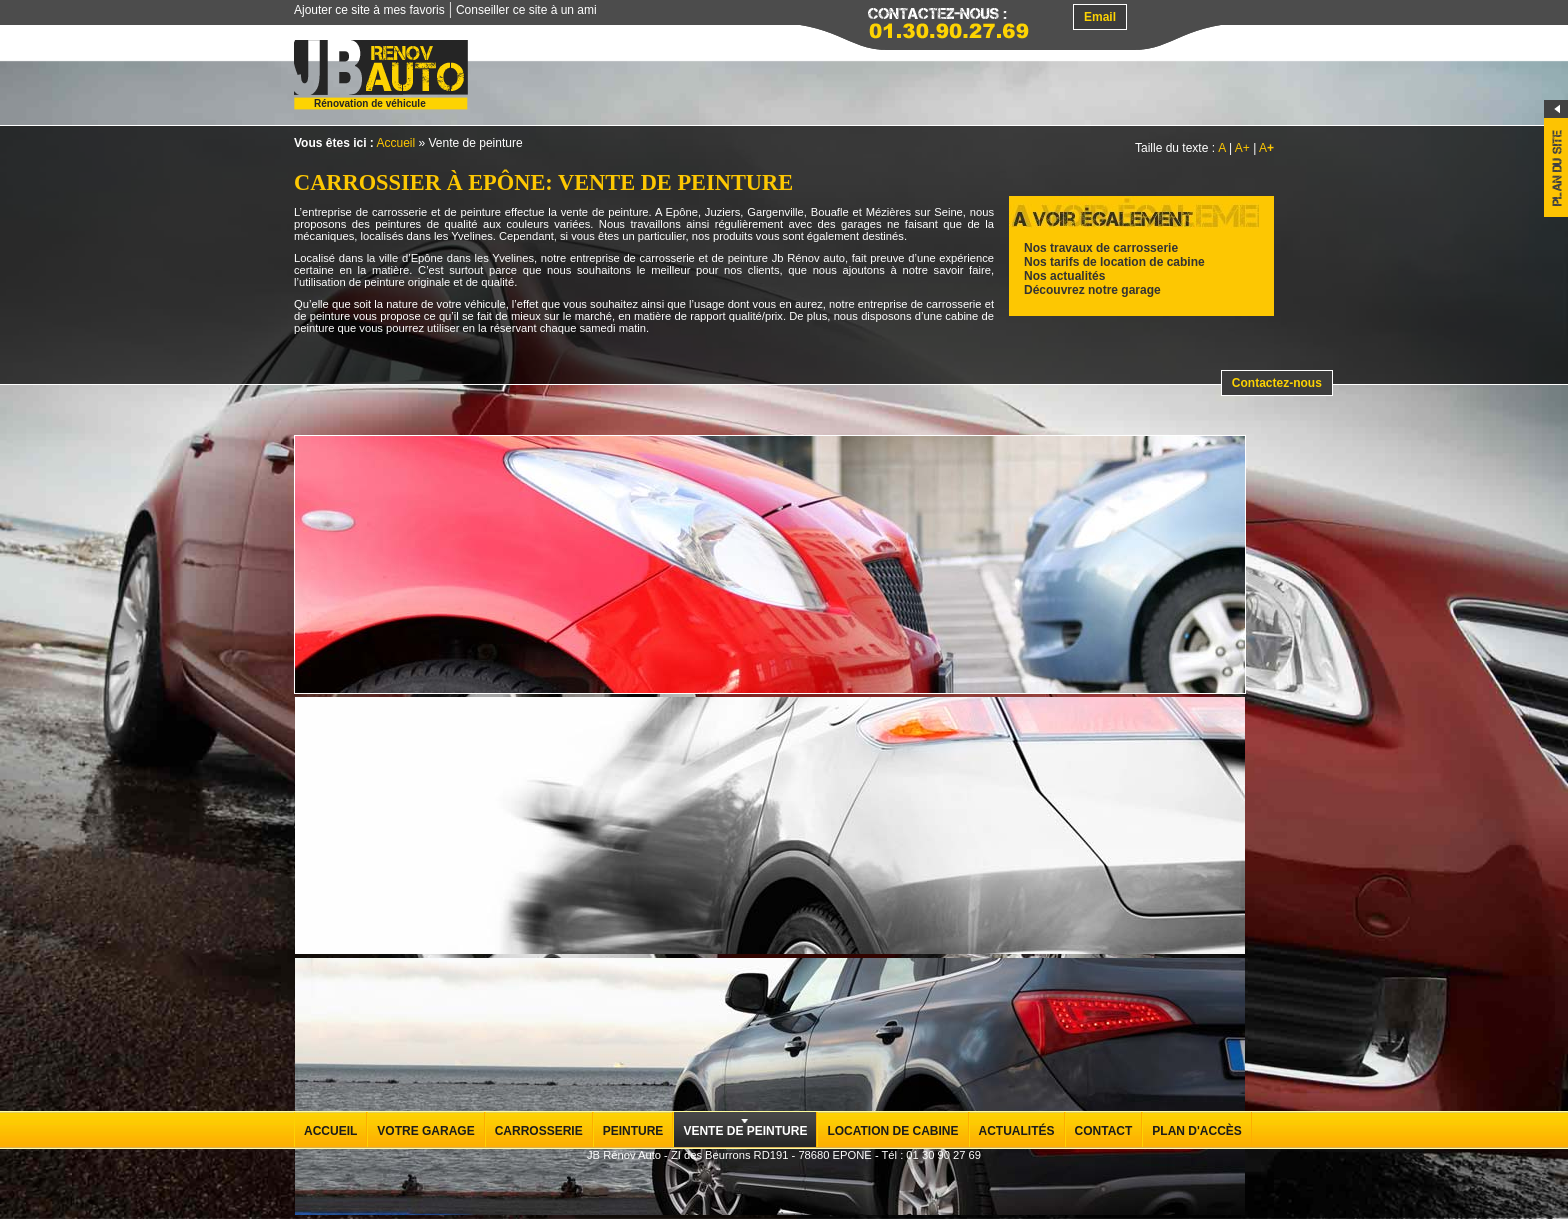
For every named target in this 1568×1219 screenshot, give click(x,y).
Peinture (633, 1131)
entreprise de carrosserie (632, 258)
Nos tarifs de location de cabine (1114, 262)
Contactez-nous (1277, 383)
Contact (1104, 1131)
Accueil (395, 143)
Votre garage (425, 1131)
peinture (748, 258)
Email (1100, 17)
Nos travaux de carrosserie (1101, 248)
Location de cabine (892, 1131)
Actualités (1017, 1131)
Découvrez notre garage (1092, 290)
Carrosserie (539, 1131)
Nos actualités (1064, 276)
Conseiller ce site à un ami (526, 10)
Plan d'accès (1197, 1131)
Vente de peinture (745, 1131)
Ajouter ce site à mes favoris (369, 10)
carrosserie (399, 212)
